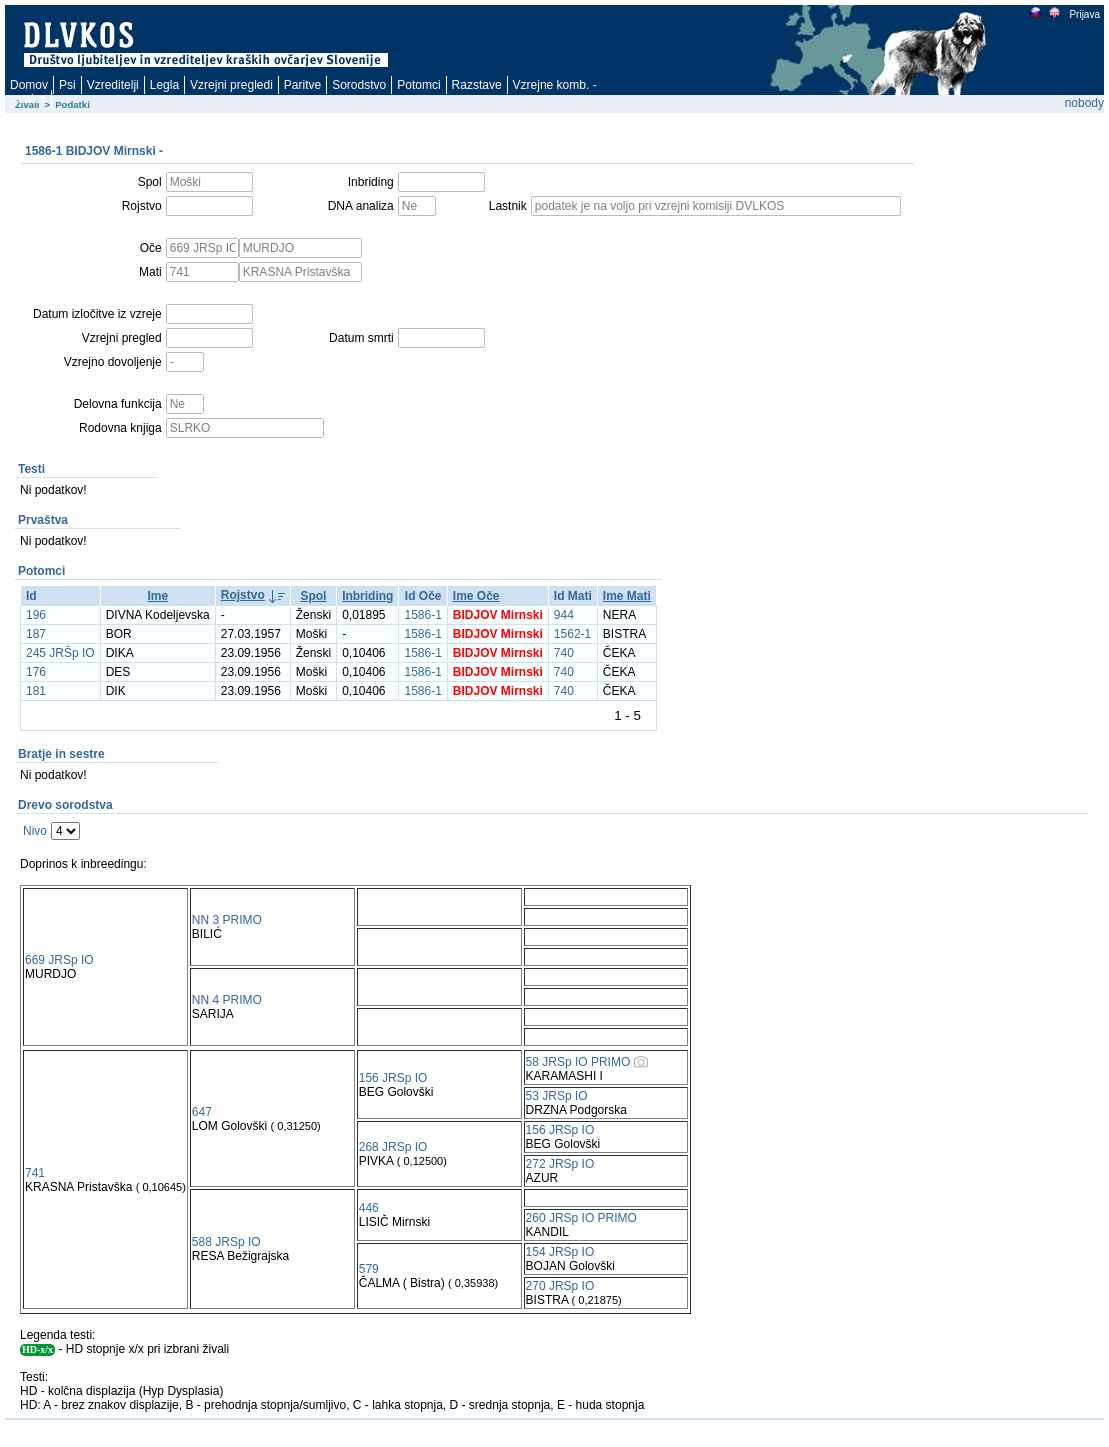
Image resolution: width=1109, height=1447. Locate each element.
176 (36, 672)
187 (36, 634)
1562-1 (572, 634)
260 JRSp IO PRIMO (581, 1218)
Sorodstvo (359, 85)
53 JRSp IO (557, 1096)
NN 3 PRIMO (227, 920)
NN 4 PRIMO (227, 1000)
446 (369, 1208)
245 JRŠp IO (60, 653)
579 (369, 1269)
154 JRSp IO (560, 1252)
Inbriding (367, 596)
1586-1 (422, 615)
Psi (67, 85)
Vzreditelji (113, 85)
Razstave (477, 85)
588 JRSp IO (226, 1242)
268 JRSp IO (393, 1147)
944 (564, 615)
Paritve (302, 85)
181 (36, 691)
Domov (29, 85)
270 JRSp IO (560, 1286)
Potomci (418, 85)
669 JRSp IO (59, 960)
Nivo (35, 831)
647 (202, 1112)
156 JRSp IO (393, 1078)
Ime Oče (476, 596)
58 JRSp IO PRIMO (578, 1062)
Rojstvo (243, 595)
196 (36, 615)
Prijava (1084, 14)
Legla (164, 85)
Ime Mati (627, 596)
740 (564, 653)
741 (35, 1173)
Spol (313, 596)
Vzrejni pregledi (231, 85)
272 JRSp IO (560, 1164)
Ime (157, 596)
